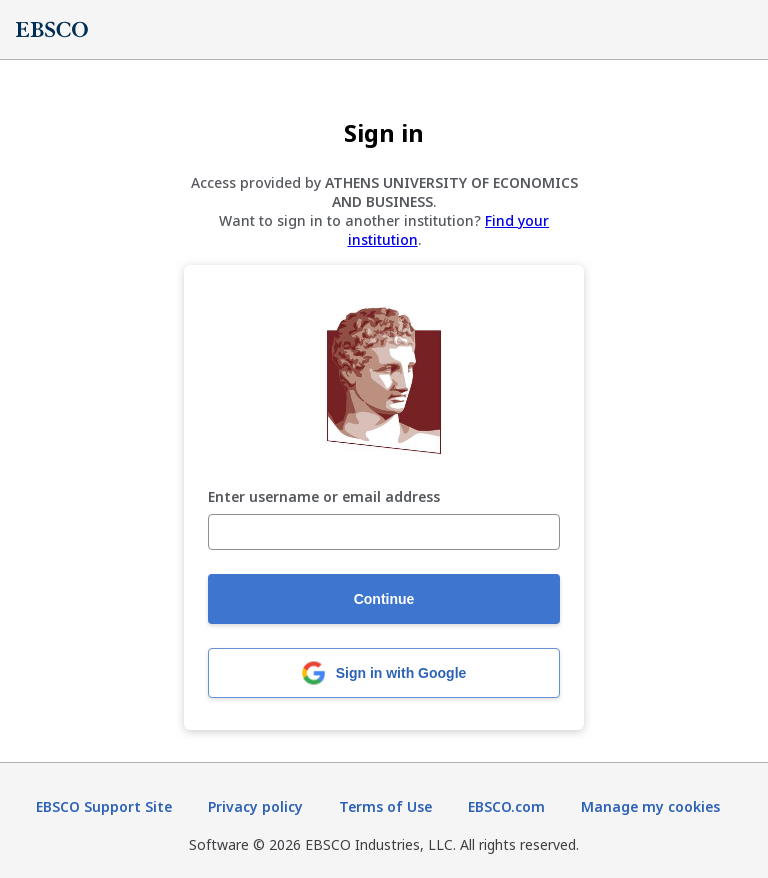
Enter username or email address (324, 497)
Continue (384, 599)
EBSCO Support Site (104, 806)
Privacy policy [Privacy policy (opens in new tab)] (255, 806)
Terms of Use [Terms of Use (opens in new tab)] (385, 806)
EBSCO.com (506, 806)
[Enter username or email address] (384, 532)
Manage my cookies (650, 806)
